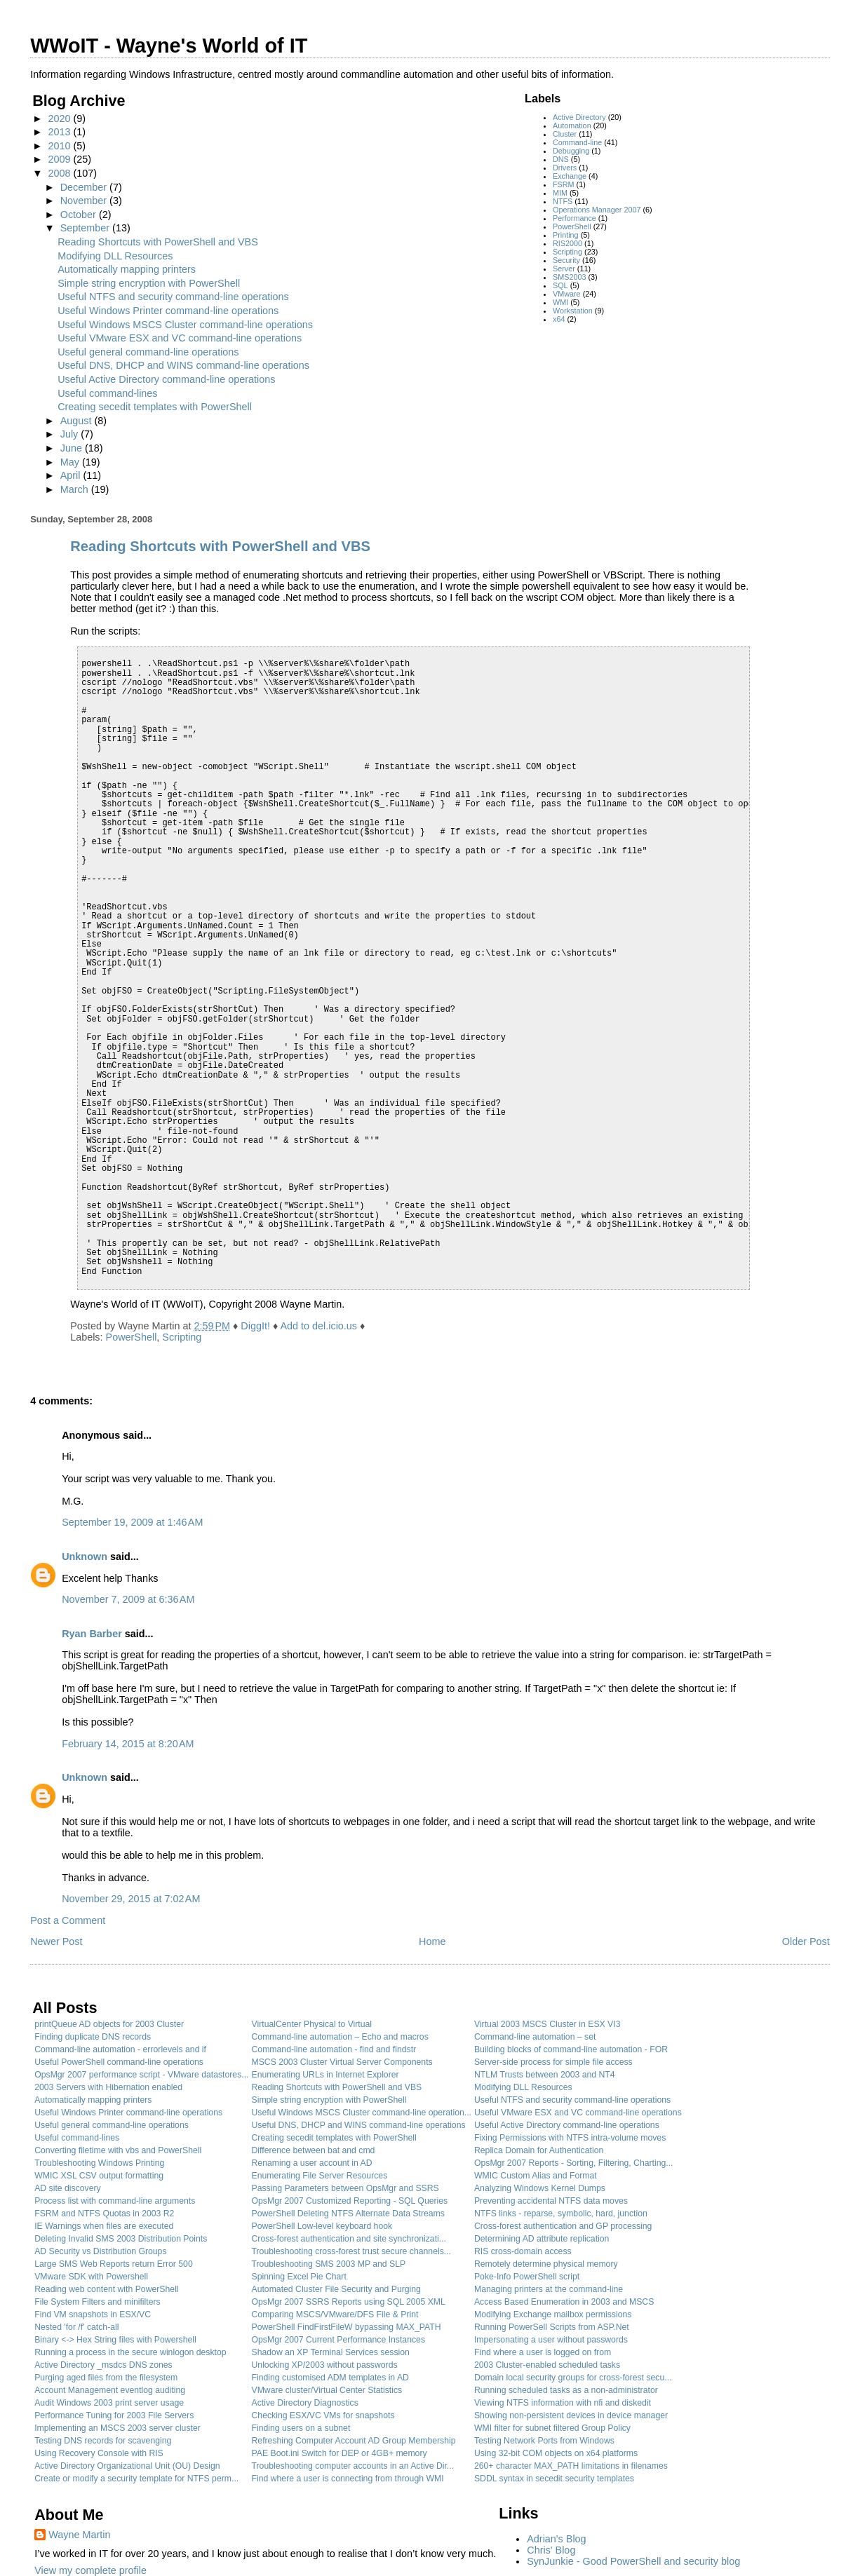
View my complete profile (90, 2570)
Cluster (565, 134)
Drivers (565, 167)
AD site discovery (67, 2188)
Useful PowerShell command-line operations (118, 2062)
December (84, 187)
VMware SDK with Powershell (91, 2277)
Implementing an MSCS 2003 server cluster (117, 2428)
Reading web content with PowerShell (106, 2289)
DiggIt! (255, 1325)
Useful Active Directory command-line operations (166, 379)
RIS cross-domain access (523, 2251)
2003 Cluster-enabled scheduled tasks (547, 2365)
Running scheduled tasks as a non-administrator (566, 2390)
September (86, 227)
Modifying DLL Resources (115, 256)
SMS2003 (569, 277)
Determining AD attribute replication (541, 2239)
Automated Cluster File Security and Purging (336, 2289)
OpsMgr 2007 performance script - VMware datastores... (141, 2075)
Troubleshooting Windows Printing (99, 2163)
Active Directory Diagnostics (305, 2403)
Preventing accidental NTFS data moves (551, 2201)
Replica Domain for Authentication (538, 2150)
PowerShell (572, 226)
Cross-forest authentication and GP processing (563, 2226)
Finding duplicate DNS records (92, 2037)
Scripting (567, 252)
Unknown (84, 1556)
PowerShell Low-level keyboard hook (322, 2226)
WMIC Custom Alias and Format (535, 2176)
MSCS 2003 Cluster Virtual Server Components (342, 2062)
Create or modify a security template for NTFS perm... (136, 2478)
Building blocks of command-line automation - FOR (571, 2049)
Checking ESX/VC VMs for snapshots (323, 2415)
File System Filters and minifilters (97, 2302)
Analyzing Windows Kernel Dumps (539, 2188)
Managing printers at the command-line (548, 2289)
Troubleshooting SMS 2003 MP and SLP (329, 2264)
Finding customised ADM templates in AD (330, 2377)
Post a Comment (67, 1920)
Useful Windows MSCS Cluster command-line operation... (361, 2112)
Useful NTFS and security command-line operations (173, 296)
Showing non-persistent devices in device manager (571, 2415)
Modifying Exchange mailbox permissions (552, 2314)
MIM (560, 193)
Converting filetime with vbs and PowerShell (117, 2150)
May (71, 462)
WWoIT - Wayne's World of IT (168, 45)
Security (566, 260)
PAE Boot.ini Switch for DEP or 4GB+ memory (339, 2453)
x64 (559, 319)
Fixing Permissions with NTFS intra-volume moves (570, 2138)
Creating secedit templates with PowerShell (155, 406)
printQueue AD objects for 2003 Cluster (109, 2024)
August (77, 420)
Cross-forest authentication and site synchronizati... (349, 2239)
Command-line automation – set (535, 2037)
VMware (567, 294)
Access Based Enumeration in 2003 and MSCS (564, 2302)
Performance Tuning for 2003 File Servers (114, 2415)
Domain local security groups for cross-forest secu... (573, 2377)
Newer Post (56, 1941)
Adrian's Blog (556, 2538)
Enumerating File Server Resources (320, 2176)
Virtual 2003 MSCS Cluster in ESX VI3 (547, 2024)
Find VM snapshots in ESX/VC (92, 2314)
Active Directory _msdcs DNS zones (103, 2365)
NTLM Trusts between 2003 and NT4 (544, 2075)
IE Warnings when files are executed (103, 2226)
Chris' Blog (551, 2550)
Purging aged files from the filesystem (105, 2377)
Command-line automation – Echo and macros (340, 2037)
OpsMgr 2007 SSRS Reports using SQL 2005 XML (348, 2302)
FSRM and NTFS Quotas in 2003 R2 (104, 2213)
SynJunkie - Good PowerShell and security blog (633, 2561)
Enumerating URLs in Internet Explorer (325, 2075)
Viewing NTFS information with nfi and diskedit (562, 2403)
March (75, 489)
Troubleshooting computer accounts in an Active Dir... (353, 2466)
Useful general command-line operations (148, 352)
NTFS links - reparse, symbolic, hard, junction (560, 2213)
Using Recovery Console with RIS (98, 2453)
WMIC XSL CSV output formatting (98, 2176)
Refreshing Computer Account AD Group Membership (354, 2441)
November (84, 200)
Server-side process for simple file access (553, 2062)
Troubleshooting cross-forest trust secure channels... (351, 2251)
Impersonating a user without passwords (551, 2340)
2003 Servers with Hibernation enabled (108, 2087)
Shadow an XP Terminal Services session (331, 2352)
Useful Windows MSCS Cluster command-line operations (185, 324)
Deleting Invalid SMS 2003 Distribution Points (120, 2239)
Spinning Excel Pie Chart (299, 2277)
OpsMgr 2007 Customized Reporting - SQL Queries (350, 2201)
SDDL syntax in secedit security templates (554, 2478)
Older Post (806, 1941)
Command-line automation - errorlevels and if (120, 2049)
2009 (60, 159)
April (71, 475)
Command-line (577, 142)
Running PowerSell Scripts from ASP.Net (551, 2327)
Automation (572, 125)
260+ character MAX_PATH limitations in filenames (571, 2466)
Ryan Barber (92, 1633)
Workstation (573, 310)
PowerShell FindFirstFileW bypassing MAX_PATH (346, 2327)
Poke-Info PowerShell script (526, 2277)
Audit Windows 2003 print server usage (109, 2403)
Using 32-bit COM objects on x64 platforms (556, 2453)
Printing (566, 235)
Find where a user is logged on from (542, 2352)
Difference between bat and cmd (313, 2150)
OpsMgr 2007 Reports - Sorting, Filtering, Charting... (573, 2163)
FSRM (564, 184)
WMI (560, 302)
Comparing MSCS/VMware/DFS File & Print (335, 2314)
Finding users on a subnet (301, 2428)
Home (432, 1941)
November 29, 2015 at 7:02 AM (131, 1898)
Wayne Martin (79, 2534)
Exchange (569, 176)
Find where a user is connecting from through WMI (348, 2478)
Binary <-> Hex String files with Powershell (115, 2340)
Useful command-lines (107, 393)
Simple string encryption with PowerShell (149, 283)
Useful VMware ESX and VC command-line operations (180, 338)
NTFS (562, 201)
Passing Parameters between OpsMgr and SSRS (345, 2188)
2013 (60, 131)
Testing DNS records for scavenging (102, 2441)
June (72, 448)
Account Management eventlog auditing (109, 2390)
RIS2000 (567, 243)
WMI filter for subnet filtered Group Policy (552, 2428)
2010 (60, 145)
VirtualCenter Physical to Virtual (312, 2024)
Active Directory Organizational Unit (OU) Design (127, 2466)
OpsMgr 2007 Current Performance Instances (339, 2340)
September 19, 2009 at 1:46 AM (132, 1522)
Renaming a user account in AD (312, 2163)
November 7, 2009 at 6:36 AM (128, 1599)
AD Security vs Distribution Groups (100, 2251)
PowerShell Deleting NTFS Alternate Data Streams (348, 2213)
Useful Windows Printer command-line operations (168, 310)
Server (564, 268)
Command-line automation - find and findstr (334, 2049)
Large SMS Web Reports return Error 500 (113, 2264)
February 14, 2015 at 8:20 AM (128, 1743)
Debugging (571, 151)
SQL (560, 285)
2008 (60, 173)
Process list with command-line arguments (114, 2201)
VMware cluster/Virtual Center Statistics (327, 2390)
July (70, 434)
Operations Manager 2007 (596, 209)
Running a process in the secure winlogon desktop (130, 2352)
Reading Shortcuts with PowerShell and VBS (158, 242)
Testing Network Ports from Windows (544, 2441)
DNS (561, 159)
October (79, 214)
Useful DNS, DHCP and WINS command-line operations (183, 365)
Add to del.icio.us (318, 1325)
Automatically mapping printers (127, 269)
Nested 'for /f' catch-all (76, 2327)
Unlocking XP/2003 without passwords (325, 2365)
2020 (60, 118)
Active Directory (579, 117)
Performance (574, 218)
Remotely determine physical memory (546, 2264)
